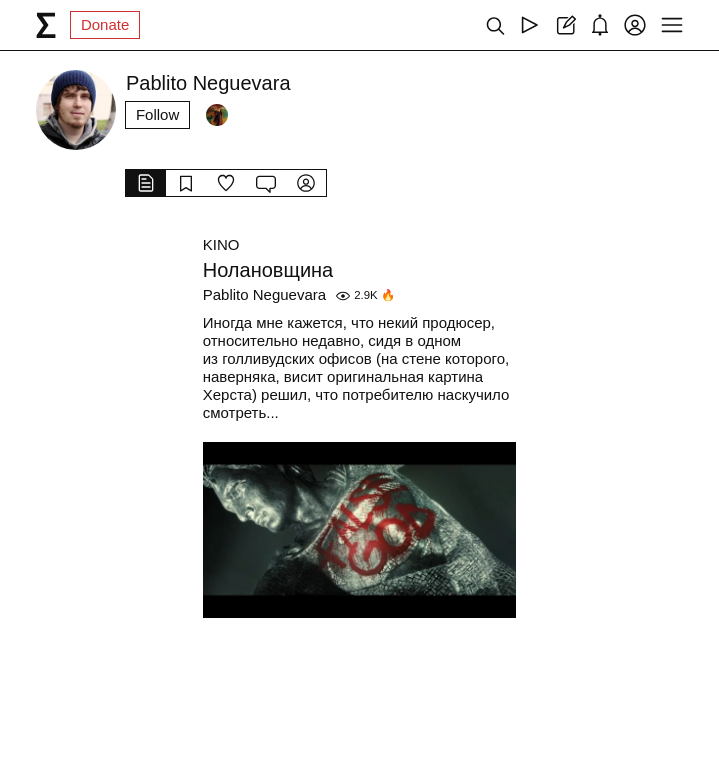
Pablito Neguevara (264, 294)
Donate (105, 24)
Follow (157, 114)
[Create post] (564, 25)
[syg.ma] (46, 25)
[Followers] (217, 115)
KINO (221, 244)
